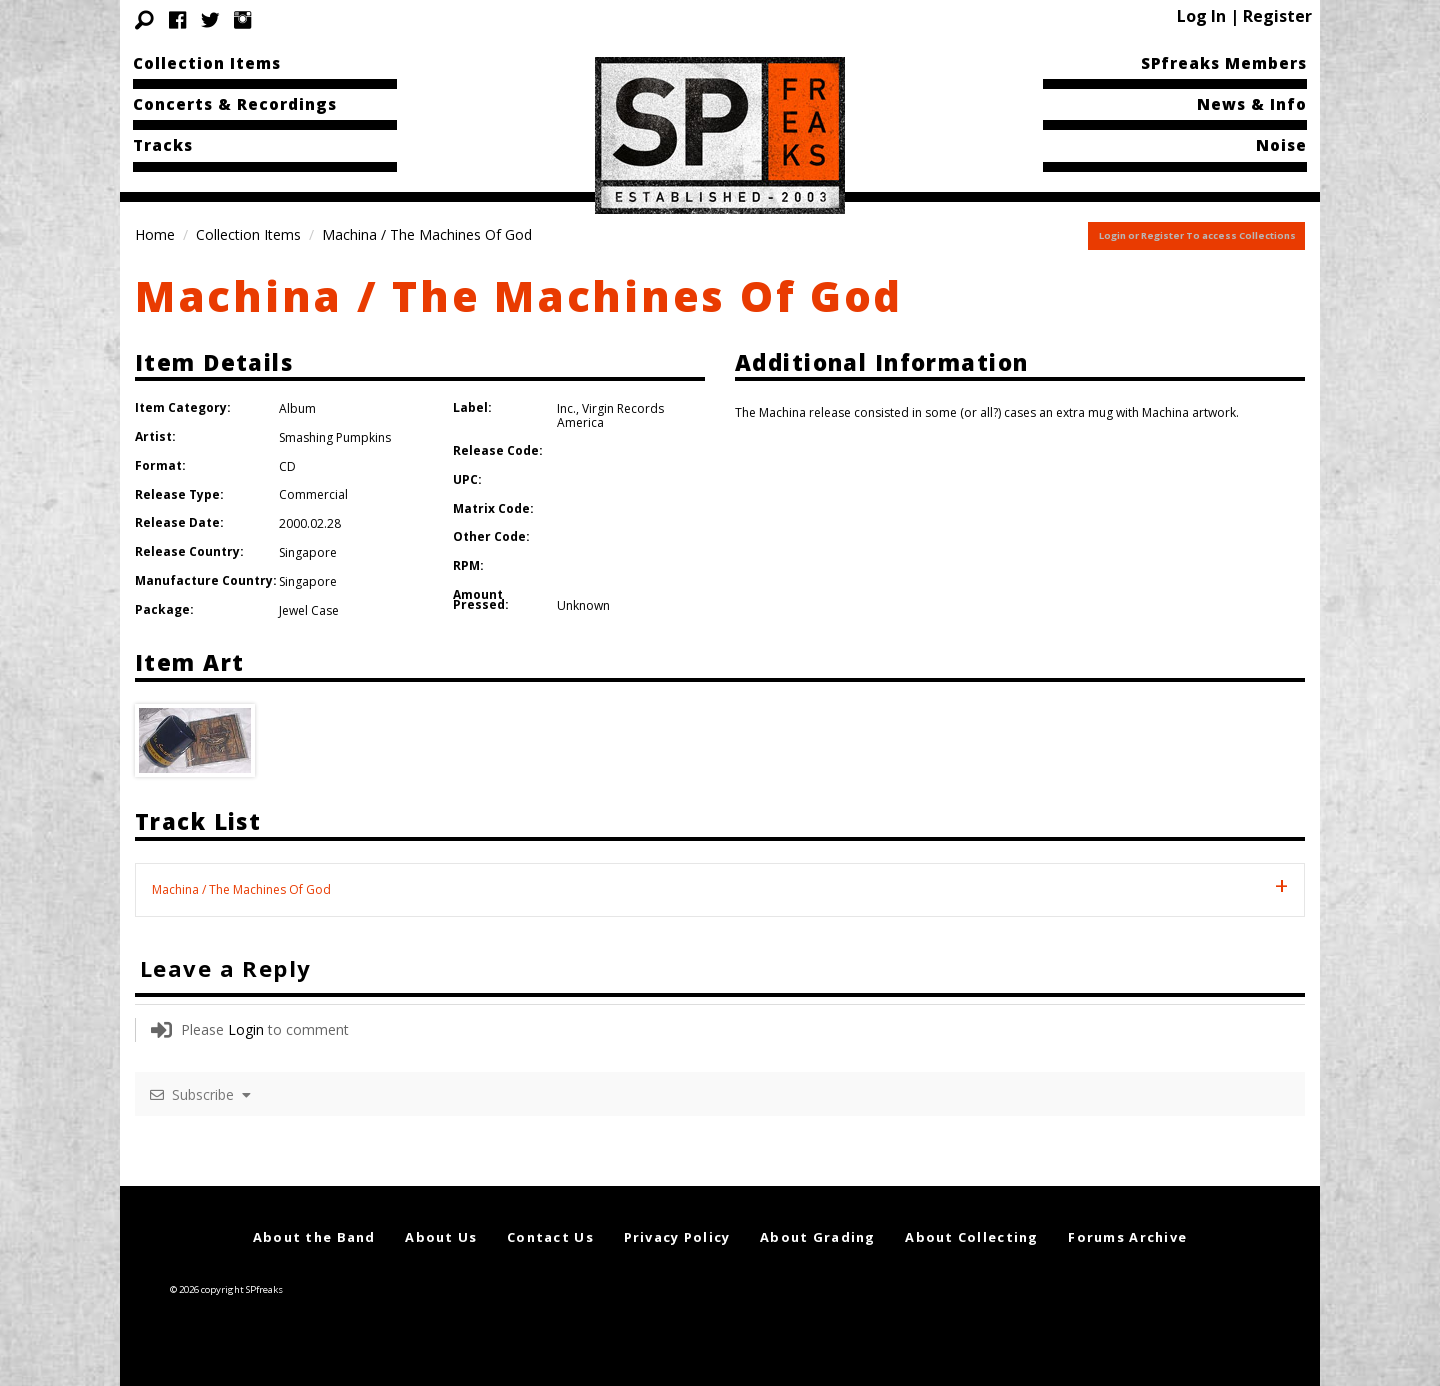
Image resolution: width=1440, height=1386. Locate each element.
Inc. (566, 408)
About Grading (818, 1237)
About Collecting (971, 1237)
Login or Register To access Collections (1197, 235)
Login (246, 1029)
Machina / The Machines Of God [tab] (241, 889)
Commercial (313, 494)
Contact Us (550, 1237)
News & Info (1252, 104)
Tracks (163, 145)
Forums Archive (1127, 1237)
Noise (1281, 145)
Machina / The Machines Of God (519, 295)
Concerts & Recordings (235, 104)
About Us (441, 1237)
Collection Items (207, 63)
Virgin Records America (610, 415)
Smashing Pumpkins (335, 437)
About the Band (314, 1237)
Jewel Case (309, 610)
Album (297, 408)
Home (155, 234)
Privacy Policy (677, 1237)
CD (287, 466)
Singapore (308, 552)
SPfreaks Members (1224, 63)
